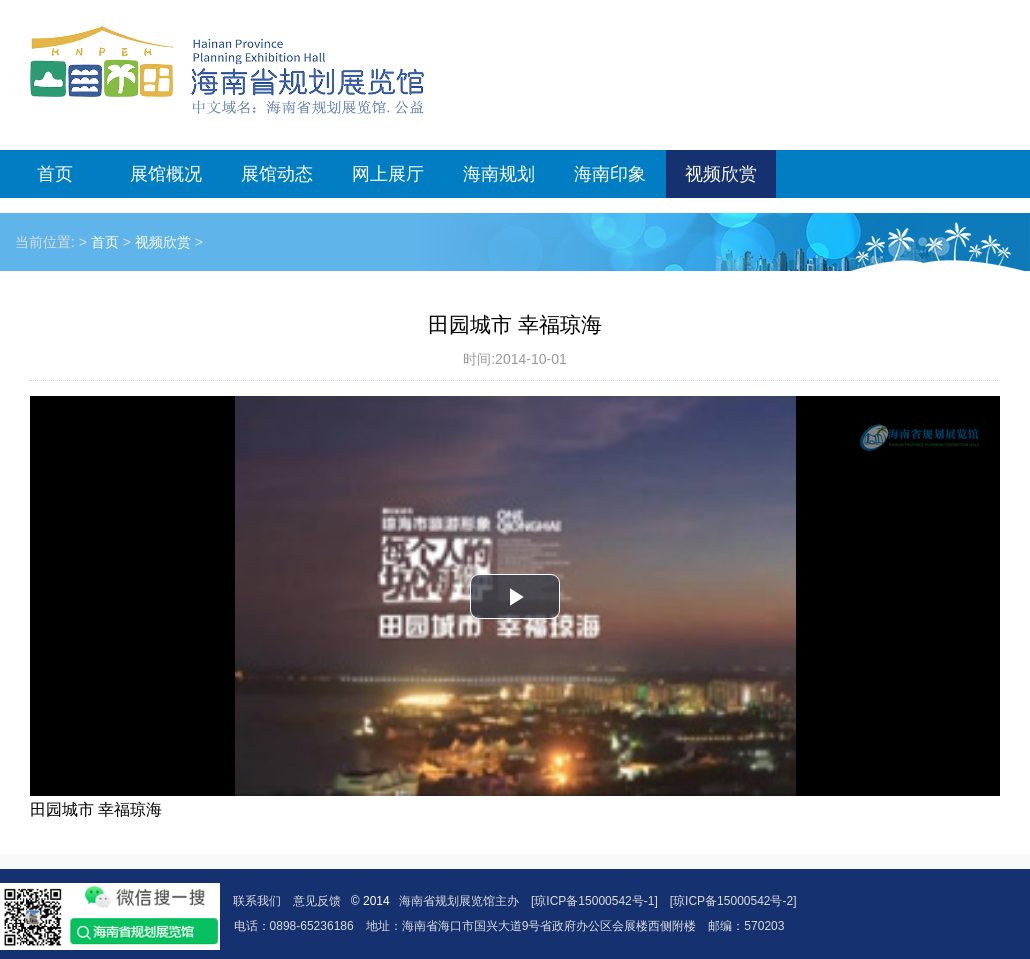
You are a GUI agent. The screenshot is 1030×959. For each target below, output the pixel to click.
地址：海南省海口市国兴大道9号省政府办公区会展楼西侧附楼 (531, 926)
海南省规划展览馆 (227, 70)
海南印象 (610, 174)
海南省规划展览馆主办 (459, 901)
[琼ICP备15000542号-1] (594, 901)
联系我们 (257, 901)
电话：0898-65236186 (294, 926)
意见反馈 (317, 901)
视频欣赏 (721, 174)
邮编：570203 (746, 926)
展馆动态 (277, 174)
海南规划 (499, 174)
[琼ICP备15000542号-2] (733, 901)
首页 (55, 174)
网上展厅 (388, 174)
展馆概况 (166, 174)
